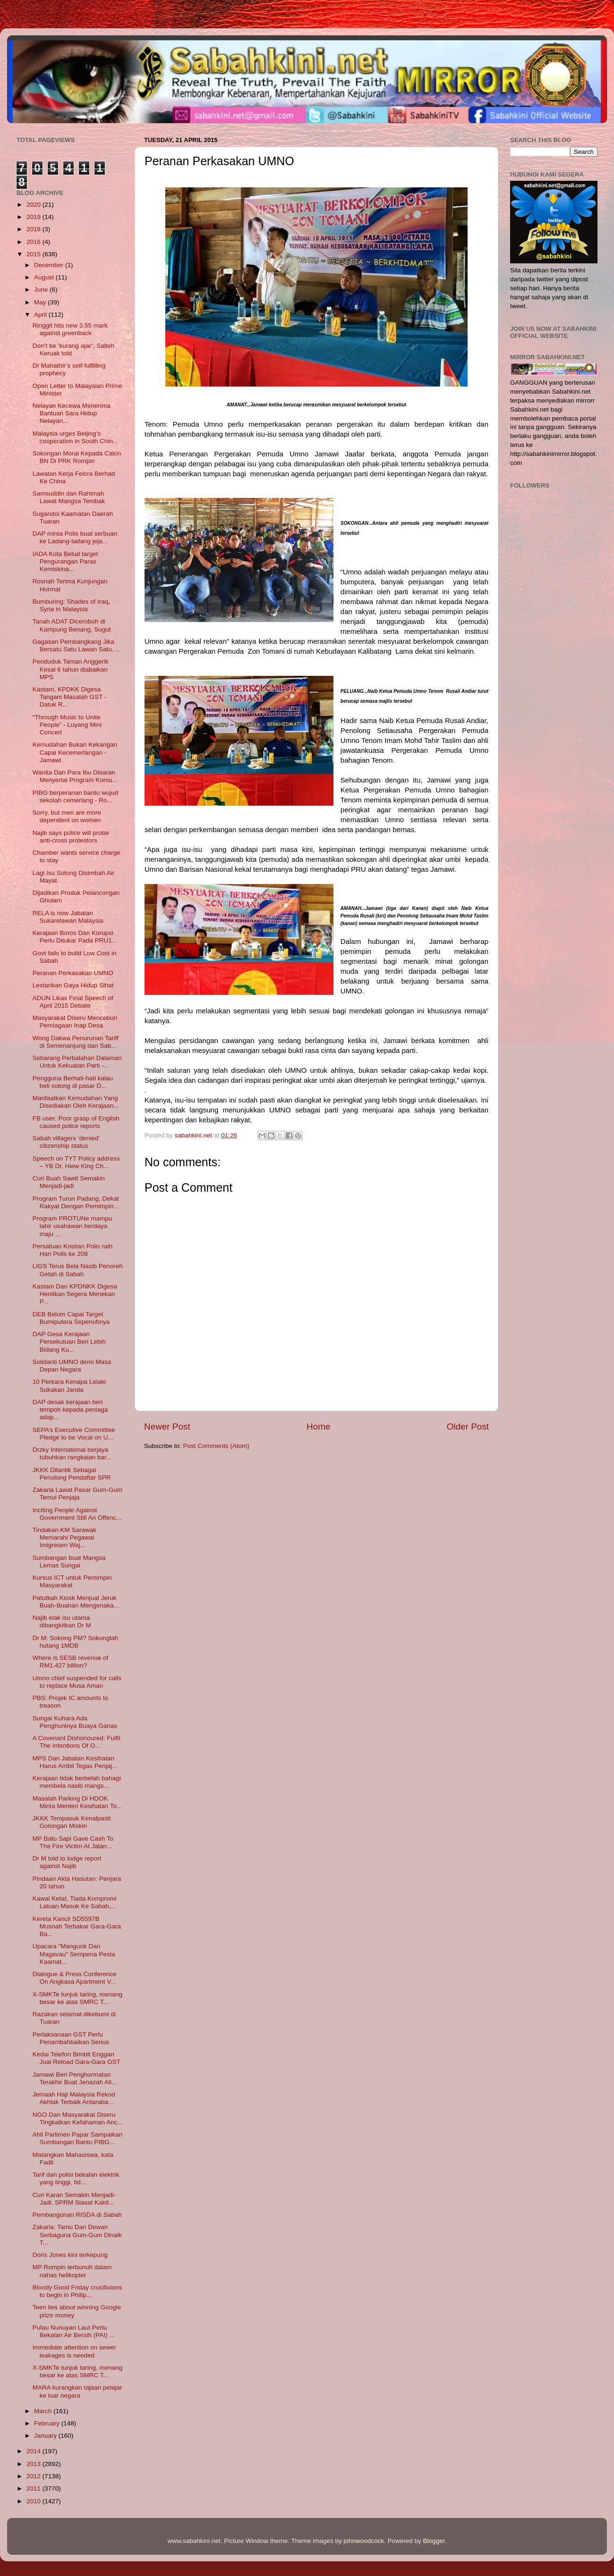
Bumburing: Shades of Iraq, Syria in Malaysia (71, 605)
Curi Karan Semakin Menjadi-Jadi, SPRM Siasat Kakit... (74, 2198)
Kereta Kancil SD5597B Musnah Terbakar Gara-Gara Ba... (77, 1926)
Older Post (468, 1426)
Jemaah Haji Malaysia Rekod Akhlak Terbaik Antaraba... (74, 2098)
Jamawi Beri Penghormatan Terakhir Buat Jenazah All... (75, 2078)
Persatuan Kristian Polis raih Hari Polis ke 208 (73, 1250)
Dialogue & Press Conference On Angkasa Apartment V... (75, 1977)
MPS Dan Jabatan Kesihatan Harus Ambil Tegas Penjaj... (75, 1762)
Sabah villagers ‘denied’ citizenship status (66, 1142)
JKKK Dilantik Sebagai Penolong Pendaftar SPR (72, 1473)
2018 (34, 229)
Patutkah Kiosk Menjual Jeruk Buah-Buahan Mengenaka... (76, 1601)
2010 (34, 2501)
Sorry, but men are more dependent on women (67, 816)
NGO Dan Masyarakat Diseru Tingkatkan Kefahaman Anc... (78, 2118)
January (46, 2435)
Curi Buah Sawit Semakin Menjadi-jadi (69, 1182)
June (42, 289)
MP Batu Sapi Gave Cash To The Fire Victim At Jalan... (73, 1842)
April (41, 314)
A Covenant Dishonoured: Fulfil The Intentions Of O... (76, 1741)
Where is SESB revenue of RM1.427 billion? (71, 1661)
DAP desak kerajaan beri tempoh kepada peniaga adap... (70, 1409)
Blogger (434, 2540)
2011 (34, 2488)
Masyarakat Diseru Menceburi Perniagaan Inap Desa (75, 1021)
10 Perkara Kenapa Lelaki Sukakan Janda (69, 1385)
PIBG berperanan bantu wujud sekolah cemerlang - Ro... (76, 796)
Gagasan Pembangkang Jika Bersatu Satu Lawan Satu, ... (77, 645)
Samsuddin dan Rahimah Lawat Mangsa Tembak (69, 497)
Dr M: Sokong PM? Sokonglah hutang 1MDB (76, 1641)
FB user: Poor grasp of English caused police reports (76, 1122)
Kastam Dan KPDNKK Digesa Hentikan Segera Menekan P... (75, 1294)
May (41, 302)
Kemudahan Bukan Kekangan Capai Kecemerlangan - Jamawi (75, 752)
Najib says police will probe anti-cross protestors (71, 836)
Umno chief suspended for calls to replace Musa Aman (77, 1682)
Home (318, 1426)
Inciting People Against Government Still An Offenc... (77, 1514)
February (47, 2423)
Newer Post (167, 1426)
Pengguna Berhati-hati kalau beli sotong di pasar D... (73, 1082)
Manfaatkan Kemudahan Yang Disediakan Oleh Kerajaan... (76, 1101)
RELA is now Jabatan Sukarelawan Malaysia (68, 916)
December (49, 265)
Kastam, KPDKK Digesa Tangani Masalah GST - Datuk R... (70, 697)
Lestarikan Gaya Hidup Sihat (73, 985)
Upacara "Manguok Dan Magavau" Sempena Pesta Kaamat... (74, 1954)
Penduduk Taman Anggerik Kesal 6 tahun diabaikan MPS (71, 669)
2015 (34, 254)
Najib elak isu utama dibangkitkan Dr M (62, 1621)
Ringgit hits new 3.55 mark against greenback (70, 329)
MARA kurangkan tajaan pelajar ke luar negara (77, 2391)
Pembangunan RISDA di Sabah (77, 2214)
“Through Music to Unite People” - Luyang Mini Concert (67, 725)
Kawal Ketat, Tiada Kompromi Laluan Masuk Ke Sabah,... (75, 1902)
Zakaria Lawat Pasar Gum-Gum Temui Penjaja (78, 1493)
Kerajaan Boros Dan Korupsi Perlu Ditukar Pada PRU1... (75, 936)
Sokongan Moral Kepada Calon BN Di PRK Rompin (77, 457)
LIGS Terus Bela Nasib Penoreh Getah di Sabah (78, 1270)
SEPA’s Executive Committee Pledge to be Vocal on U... (74, 1433)
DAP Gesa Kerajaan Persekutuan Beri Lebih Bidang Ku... (69, 1341)
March (43, 2411)
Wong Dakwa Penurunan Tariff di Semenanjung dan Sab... (76, 1042)
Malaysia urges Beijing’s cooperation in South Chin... (76, 437)
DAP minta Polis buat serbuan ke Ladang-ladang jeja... (75, 537)
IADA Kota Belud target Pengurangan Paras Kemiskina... (65, 561)
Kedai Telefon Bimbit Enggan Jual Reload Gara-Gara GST (76, 2058)
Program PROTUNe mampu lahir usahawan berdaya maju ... (72, 1226)
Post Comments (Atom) (216, 1445)
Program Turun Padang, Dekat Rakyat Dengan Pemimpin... (76, 1202)
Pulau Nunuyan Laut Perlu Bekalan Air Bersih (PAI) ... (74, 2331)
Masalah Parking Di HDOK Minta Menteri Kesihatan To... (77, 1802)
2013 (34, 2463)
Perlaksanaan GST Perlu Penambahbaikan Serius (71, 2038)
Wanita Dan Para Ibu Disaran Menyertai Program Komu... (75, 776)
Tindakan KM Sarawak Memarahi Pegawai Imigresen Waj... (64, 1537)
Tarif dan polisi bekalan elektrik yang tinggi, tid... (76, 2178)
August (45, 277)
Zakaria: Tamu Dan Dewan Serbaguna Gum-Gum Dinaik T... (77, 2234)
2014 (34, 2451)
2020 (34, 204)
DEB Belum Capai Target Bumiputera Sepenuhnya (71, 1318)
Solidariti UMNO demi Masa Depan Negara (72, 1365)
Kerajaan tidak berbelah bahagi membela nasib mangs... (77, 1782)
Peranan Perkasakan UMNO (73, 973)
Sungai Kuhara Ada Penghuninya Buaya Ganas (75, 1722)
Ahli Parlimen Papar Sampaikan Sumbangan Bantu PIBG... (78, 2138)
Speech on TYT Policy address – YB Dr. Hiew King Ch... (76, 1162)
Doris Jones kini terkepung (70, 2254)
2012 (34, 2476)
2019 (34, 216)
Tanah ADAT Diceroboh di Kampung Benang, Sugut (72, 625)
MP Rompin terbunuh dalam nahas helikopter (72, 2271)
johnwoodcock (364, 2540)
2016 (34, 241)
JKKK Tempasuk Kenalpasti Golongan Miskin (72, 1822)
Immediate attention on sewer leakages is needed (74, 2351)
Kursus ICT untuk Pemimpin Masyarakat (72, 1581)
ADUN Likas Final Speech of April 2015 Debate (73, 1001)
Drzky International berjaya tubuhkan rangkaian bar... (72, 1453)
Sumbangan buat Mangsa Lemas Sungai (69, 1561)
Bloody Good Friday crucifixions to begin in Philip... (77, 2291)
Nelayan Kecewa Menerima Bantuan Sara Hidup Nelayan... (72, 413)
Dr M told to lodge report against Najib (67, 1862)
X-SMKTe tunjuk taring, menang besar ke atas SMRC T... (78, 1998)
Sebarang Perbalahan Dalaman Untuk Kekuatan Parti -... (77, 1061)
